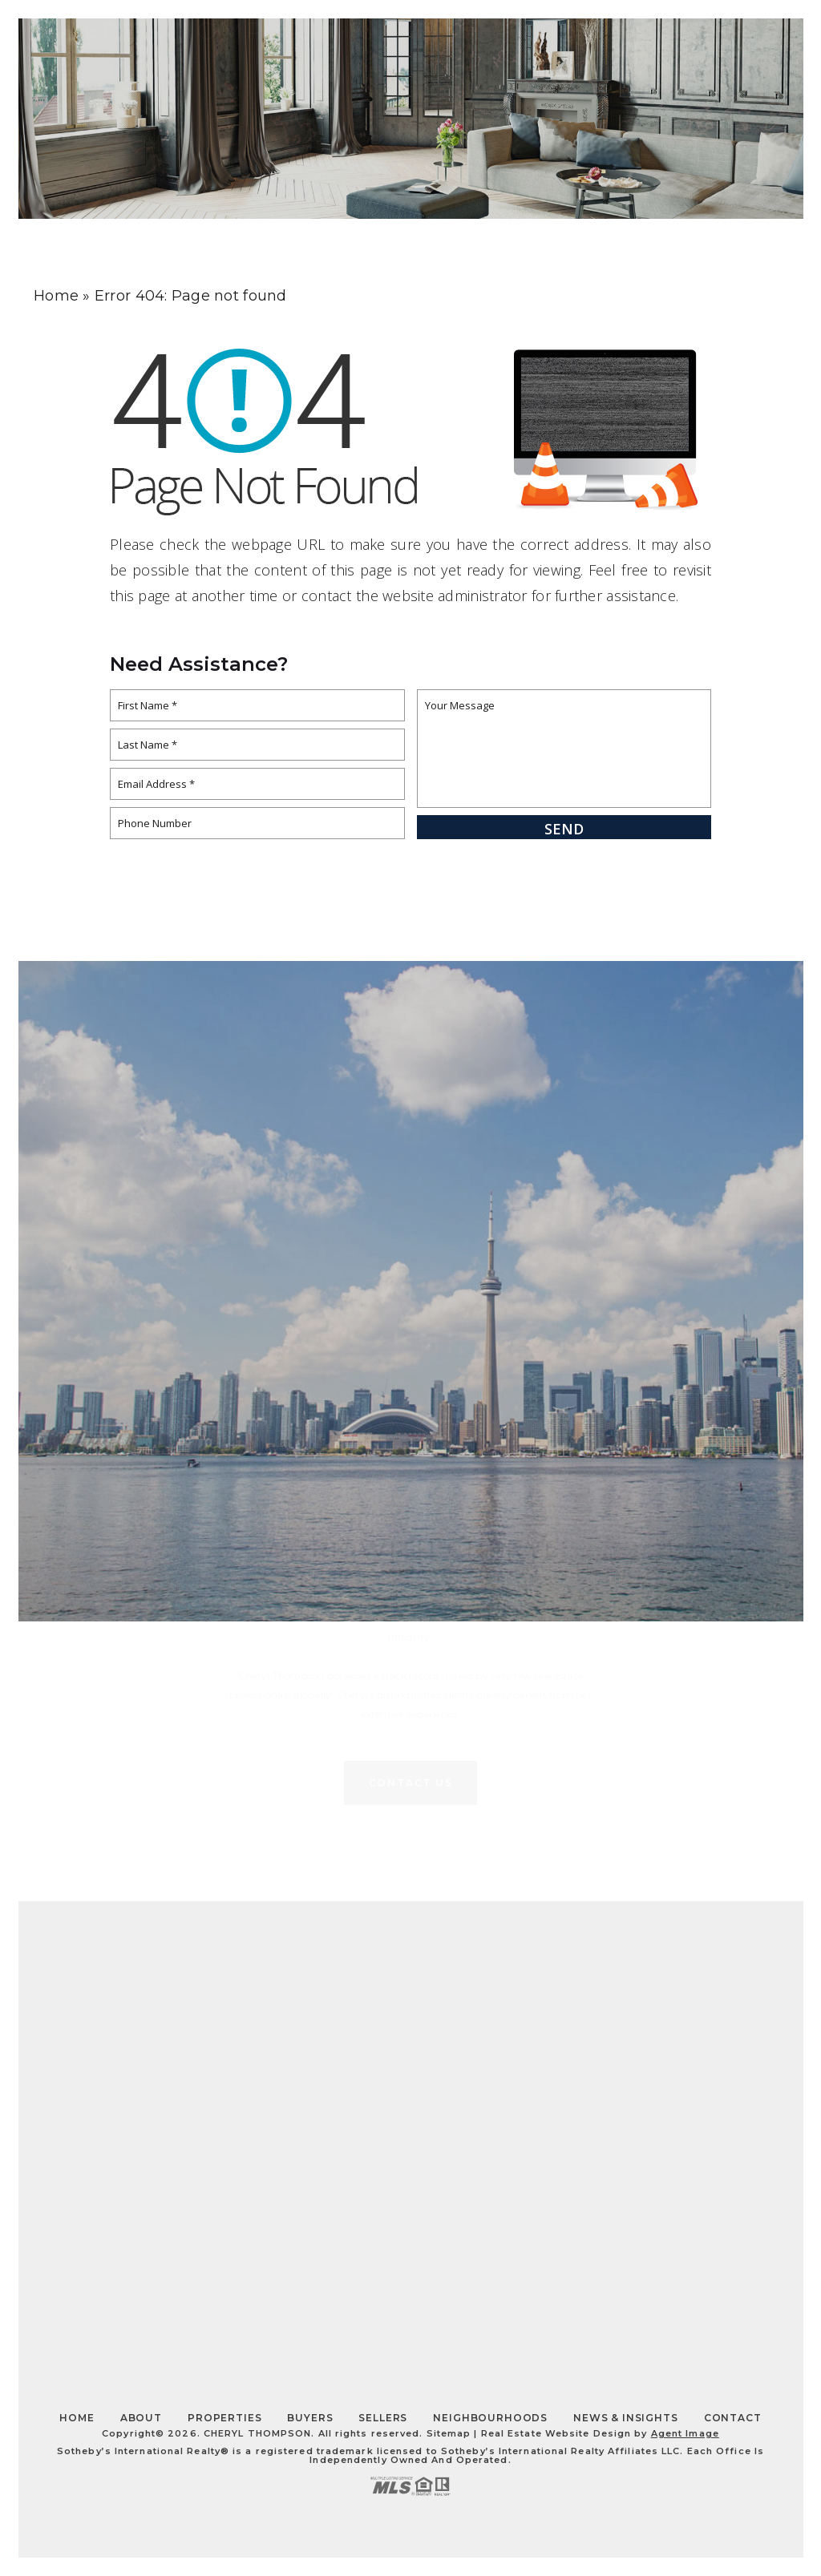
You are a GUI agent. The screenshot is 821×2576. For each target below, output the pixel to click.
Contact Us (411, 1606)
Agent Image (685, 2433)
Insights (365, 53)
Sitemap (449, 2433)
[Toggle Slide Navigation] (771, 53)
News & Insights (625, 2418)
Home (76, 2418)
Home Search (452, 53)
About (536, 53)
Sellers (382, 2418)
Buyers (310, 2418)
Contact (700, 53)
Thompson (183, 54)
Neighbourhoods (490, 2418)
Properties (614, 53)
